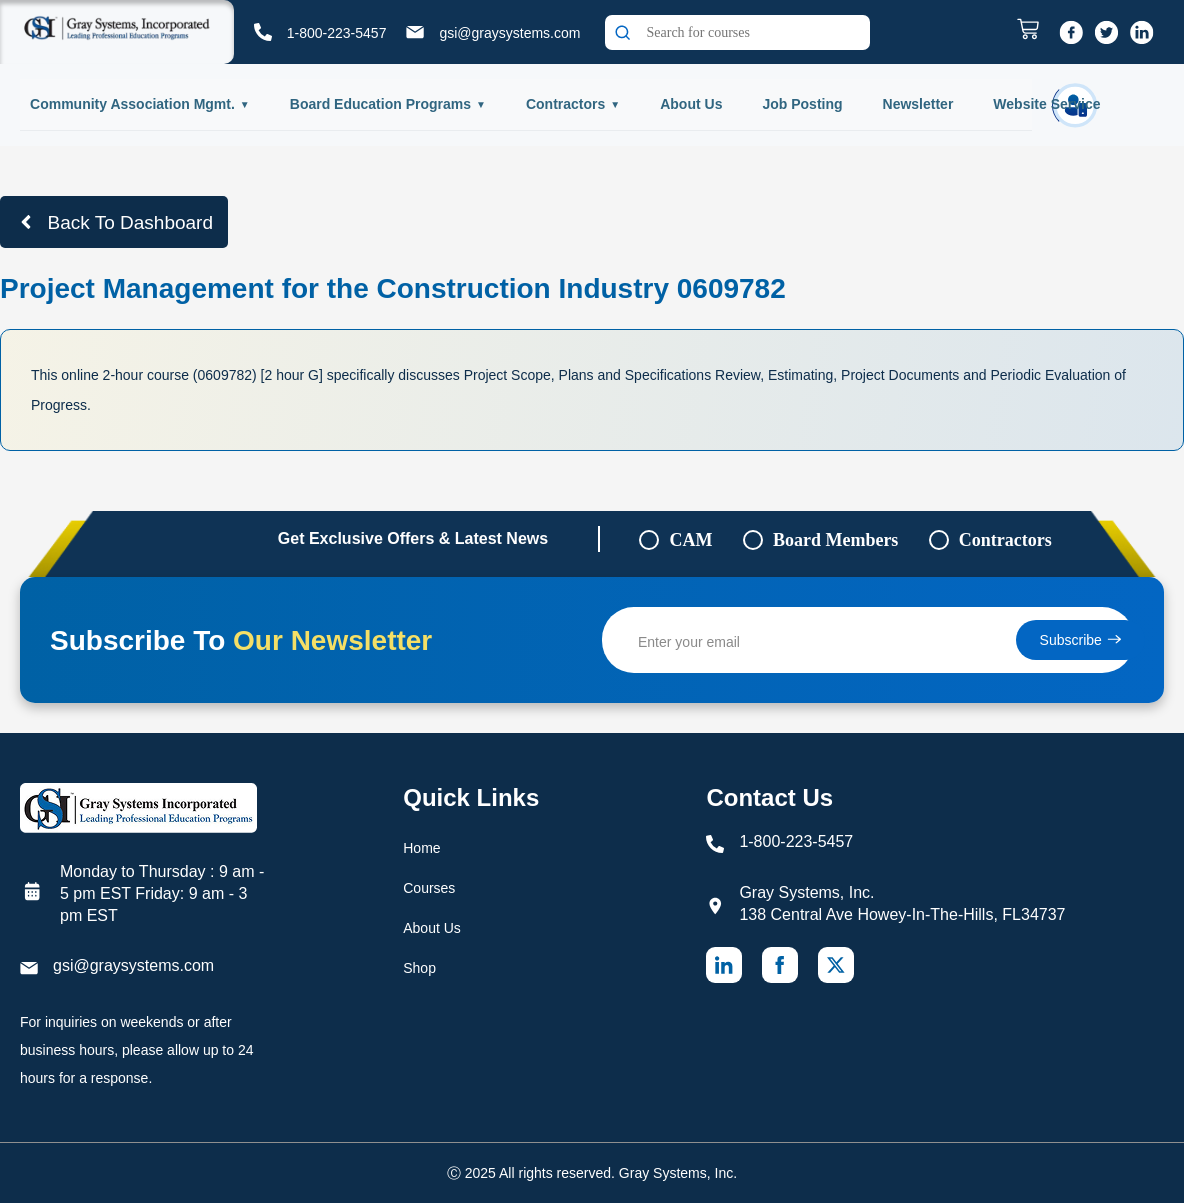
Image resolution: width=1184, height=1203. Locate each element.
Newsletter (918, 104)
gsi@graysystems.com (509, 33)
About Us (691, 104)
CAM (690, 540)
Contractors (565, 104)
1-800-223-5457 (337, 33)
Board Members (835, 540)
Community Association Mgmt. (132, 104)
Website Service (1046, 104)
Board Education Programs (380, 104)
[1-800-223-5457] (263, 32)
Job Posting (802, 104)
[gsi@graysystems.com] (415, 32)
